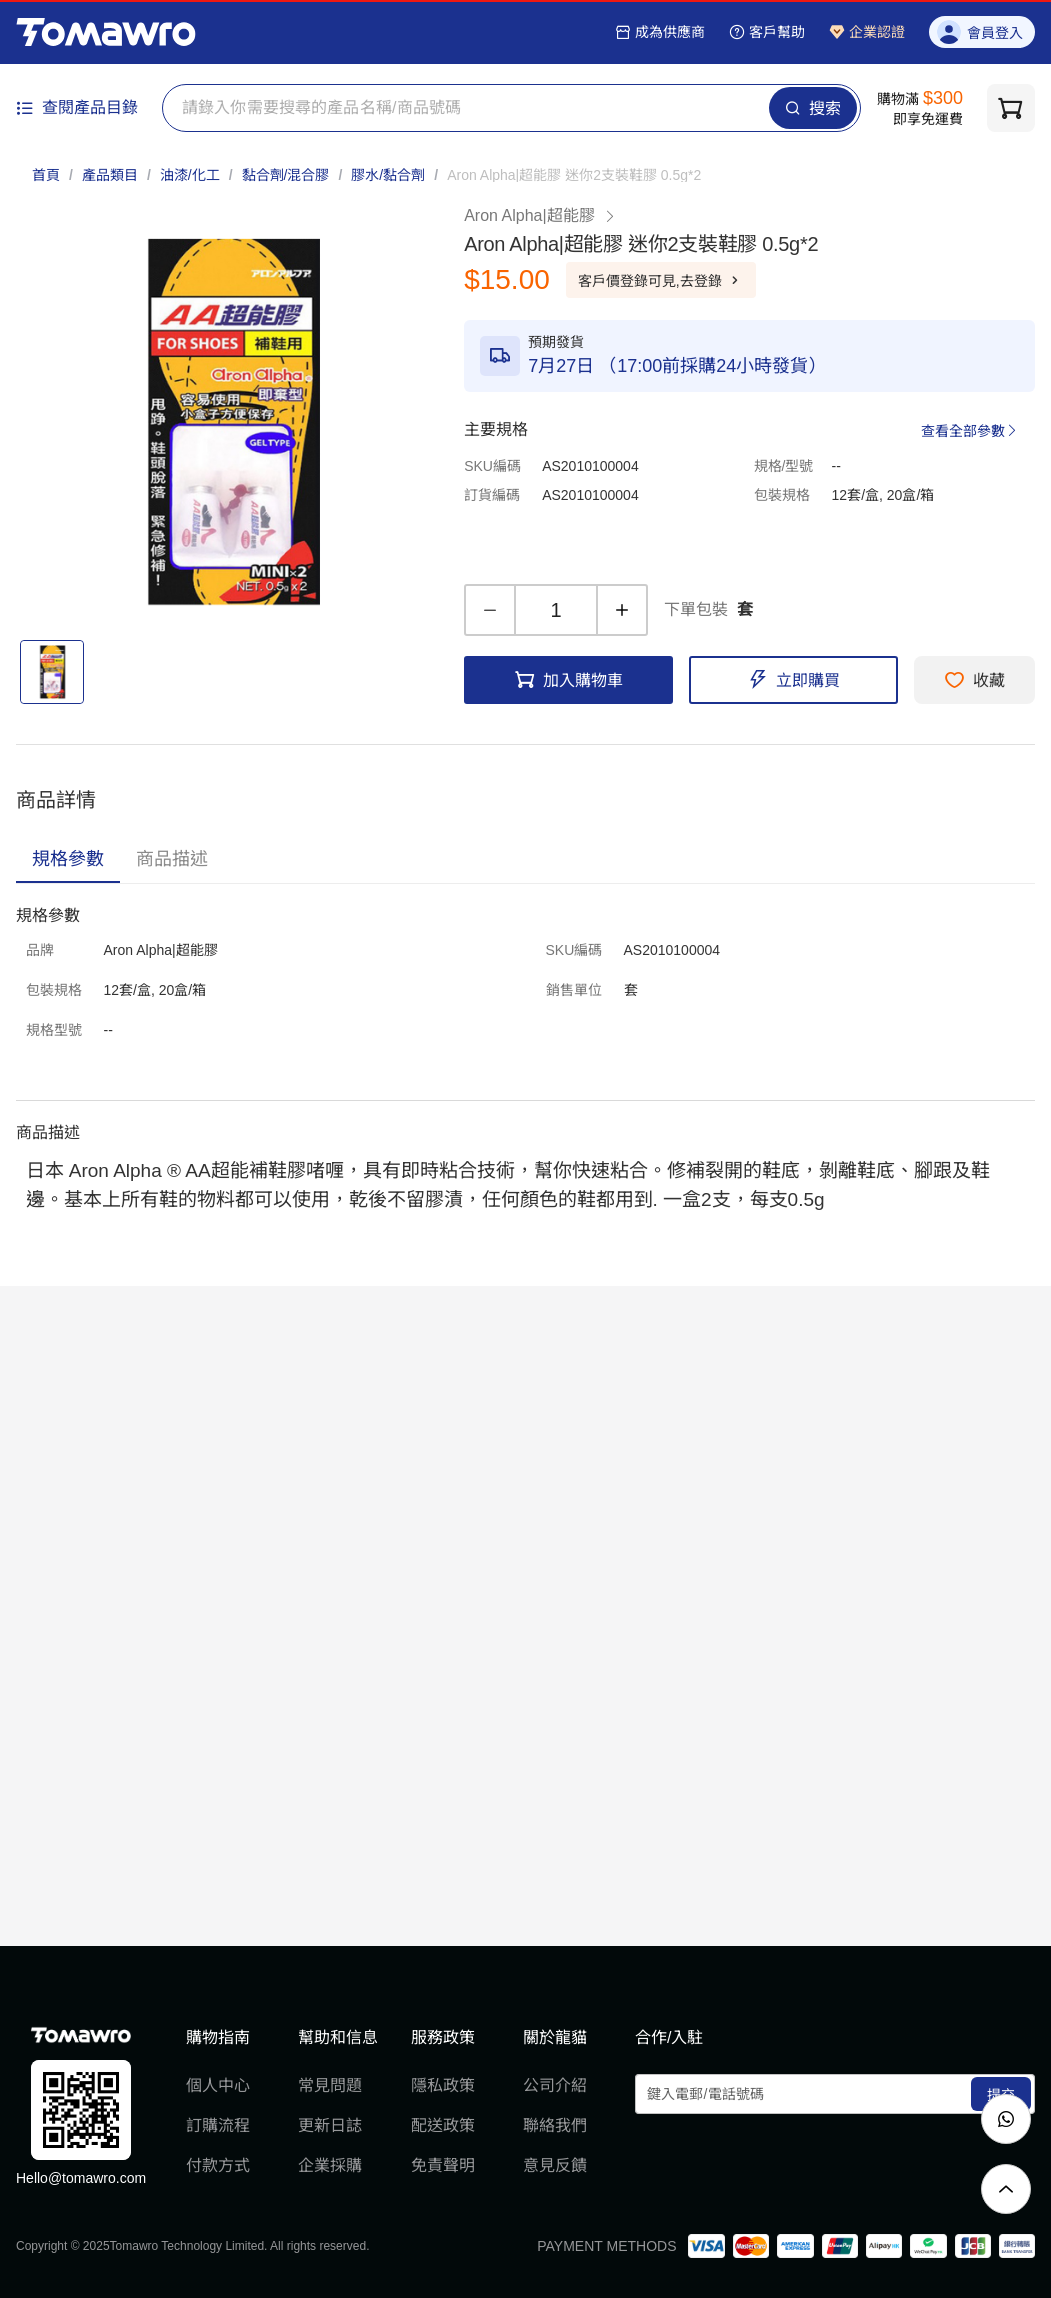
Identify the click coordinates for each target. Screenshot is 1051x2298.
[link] (574, 175)
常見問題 (330, 2085)
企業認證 (867, 32)
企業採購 (330, 2165)
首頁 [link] (46, 175)
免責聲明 (443, 2165)
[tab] (68, 859)
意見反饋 (555, 2165)
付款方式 (218, 2165)
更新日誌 (330, 2125)
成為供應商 (660, 32)
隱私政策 (443, 2085)
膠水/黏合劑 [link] (388, 175)
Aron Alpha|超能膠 (540, 215)
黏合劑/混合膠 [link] (286, 175)
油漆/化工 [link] (190, 175)
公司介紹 (555, 2085)
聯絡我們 (555, 2125)
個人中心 (218, 2085)
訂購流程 (218, 2125)
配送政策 (443, 2125)
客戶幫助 (767, 32)
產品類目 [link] (110, 175)
